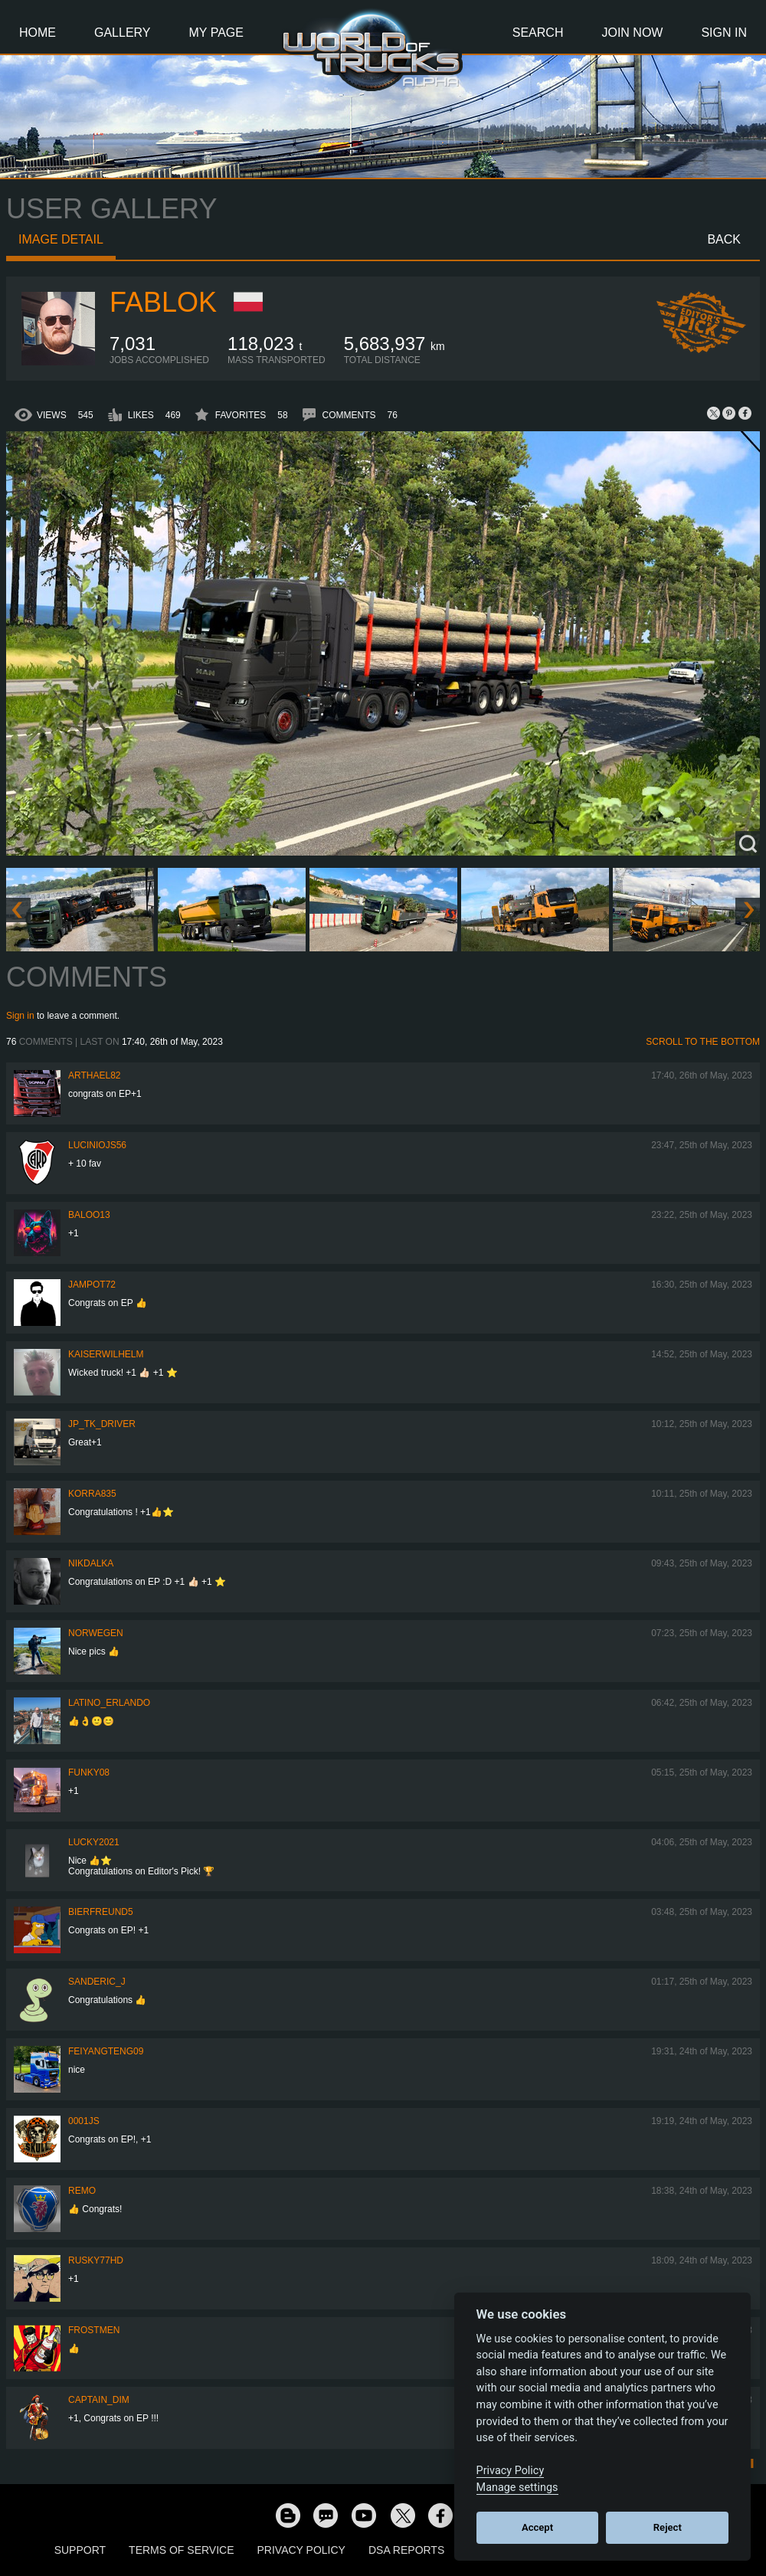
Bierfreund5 (100, 1912)
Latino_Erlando (109, 1702)
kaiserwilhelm (105, 1354)
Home (37, 32)
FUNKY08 (89, 1772)
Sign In (724, 32)
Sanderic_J (97, 1981)
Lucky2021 (93, 1842)
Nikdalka (90, 1563)
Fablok (163, 302)
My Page (216, 32)
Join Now (632, 32)
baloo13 (89, 1214)
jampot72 (92, 1284)
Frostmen (93, 2330)
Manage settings (517, 2487)
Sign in (20, 1015)
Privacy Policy (301, 2550)
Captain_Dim (98, 2399)
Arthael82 (94, 1075)
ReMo (82, 2190)
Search (538, 32)
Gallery (122, 32)
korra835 (92, 1493)
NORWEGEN (95, 1633)
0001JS (84, 2121)
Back (724, 239)
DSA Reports (406, 2550)
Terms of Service (181, 2550)
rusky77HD (95, 2260)
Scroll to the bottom (703, 1041)
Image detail (60, 239)
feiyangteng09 (105, 2051)
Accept (537, 2527)
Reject (667, 2527)
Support (80, 2550)
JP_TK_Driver (102, 1424)
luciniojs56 (97, 1145)
